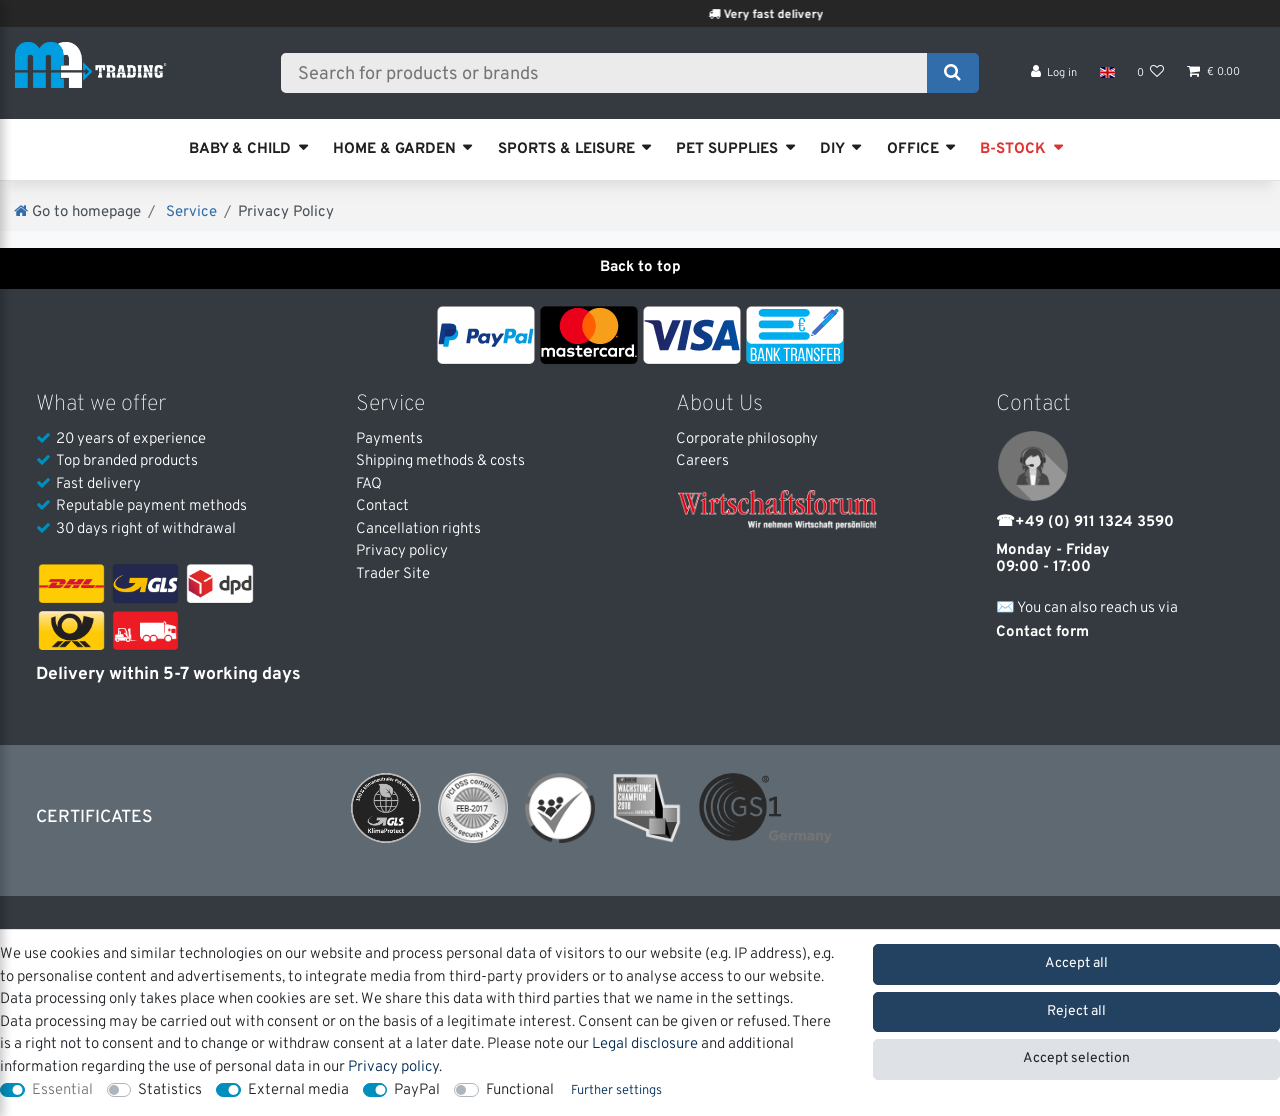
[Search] (952, 77)
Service (189, 212)
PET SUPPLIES (727, 149)
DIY (832, 149)
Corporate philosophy (747, 439)
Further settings (616, 1091)
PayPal (417, 1090)
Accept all (1076, 963)
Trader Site (393, 574)
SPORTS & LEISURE (566, 149)
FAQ (369, 484)
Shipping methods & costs (440, 461)
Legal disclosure (645, 1044)
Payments (389, 439)
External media (298, 1090)
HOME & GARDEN (394, 149)
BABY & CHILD (240, 149)
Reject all (1076, 1011)
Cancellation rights (418, 529)
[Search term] (610, 77)
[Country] (1106, 80)
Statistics (170, 1090)
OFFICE (913, 149)
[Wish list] (1151, 80)
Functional (520, 1090)
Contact (382, 506)
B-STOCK (1013, 149)
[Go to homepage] (77, 212)
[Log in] (1054, 80)
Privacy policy (402, 551)
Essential (62, 1090)
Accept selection (1076, 1058)
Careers (702, 461)
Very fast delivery (797, 15)
